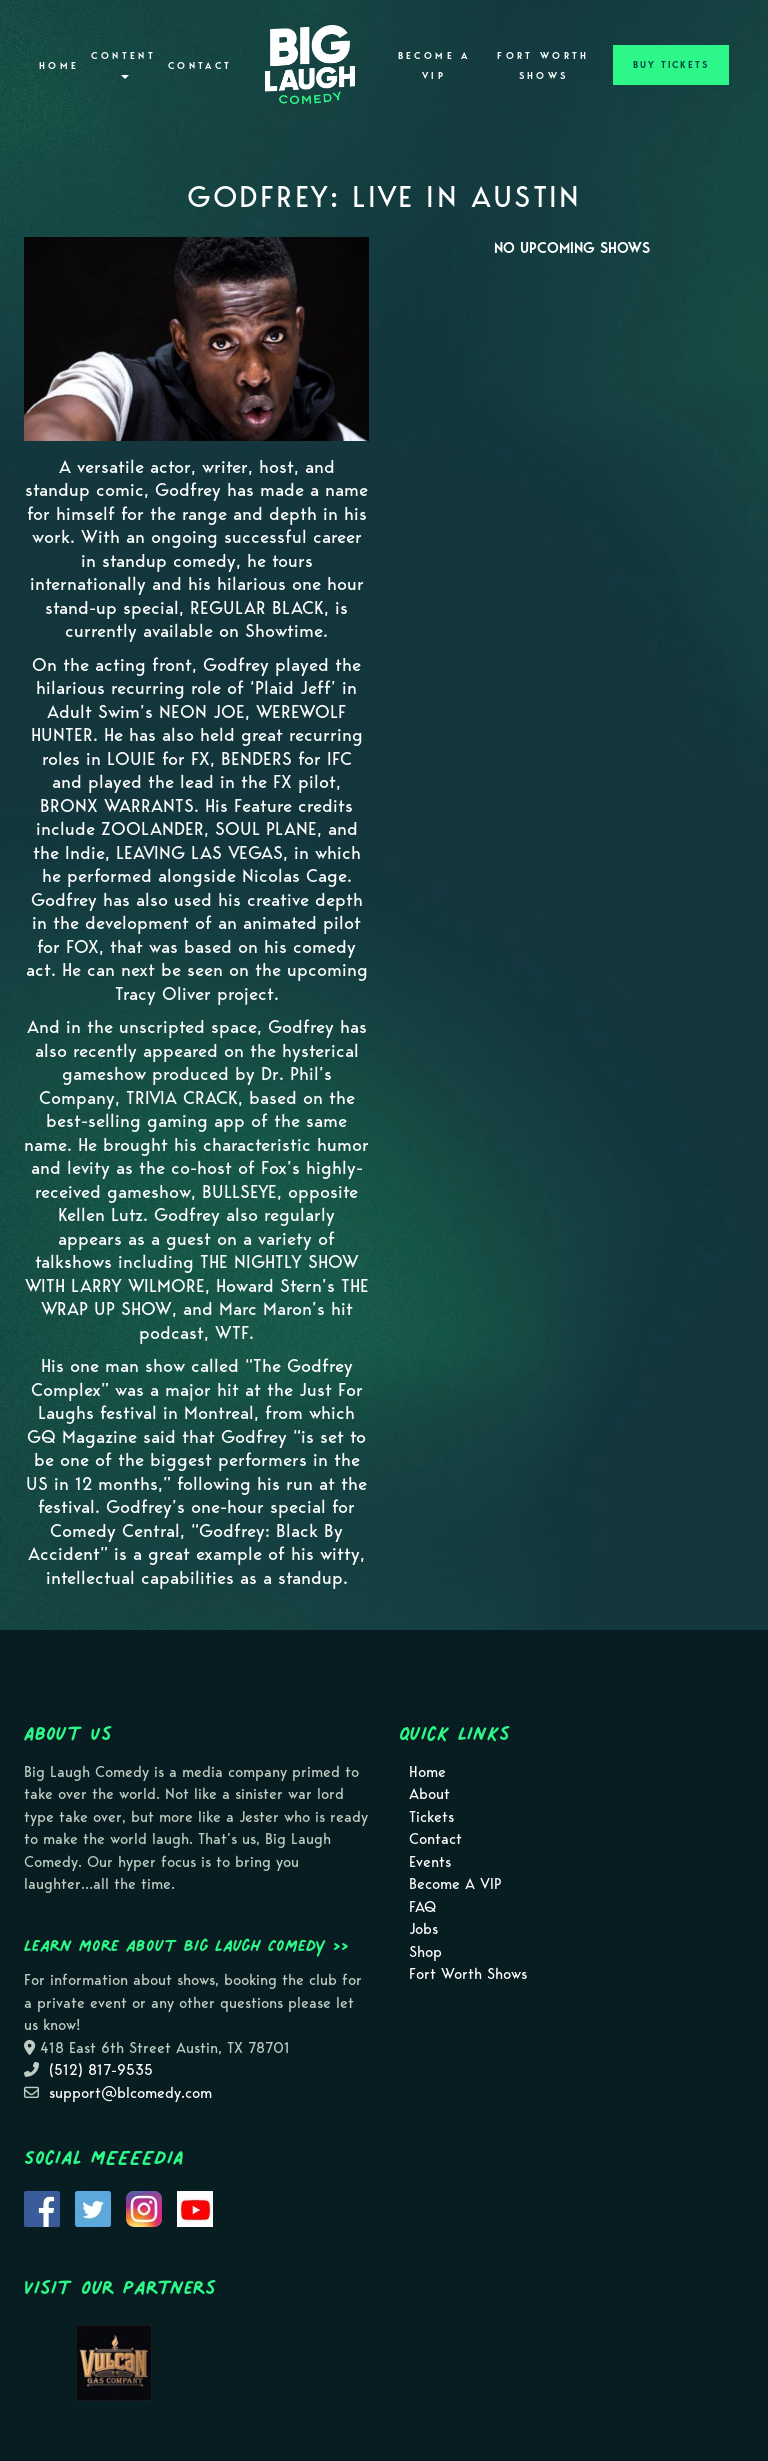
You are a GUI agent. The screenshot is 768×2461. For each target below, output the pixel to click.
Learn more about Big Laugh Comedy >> (186, 1945)
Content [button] (123, 64)
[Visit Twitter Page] (93, 2208)
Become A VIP (434, 66)
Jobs (423, 1929)
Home (59, 66)
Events (430, 1862)
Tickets (431, 1817)
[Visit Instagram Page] (144, 2208)
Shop (425, 1952)
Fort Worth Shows (543, 66)
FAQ (422, 1907)
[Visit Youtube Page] (195, 2208)
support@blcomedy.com (130, 2093)
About (429, 1794)
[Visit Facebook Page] (42, 2208)
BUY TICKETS (671, 65)
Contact (200, 66)
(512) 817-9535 (101, 2070)
